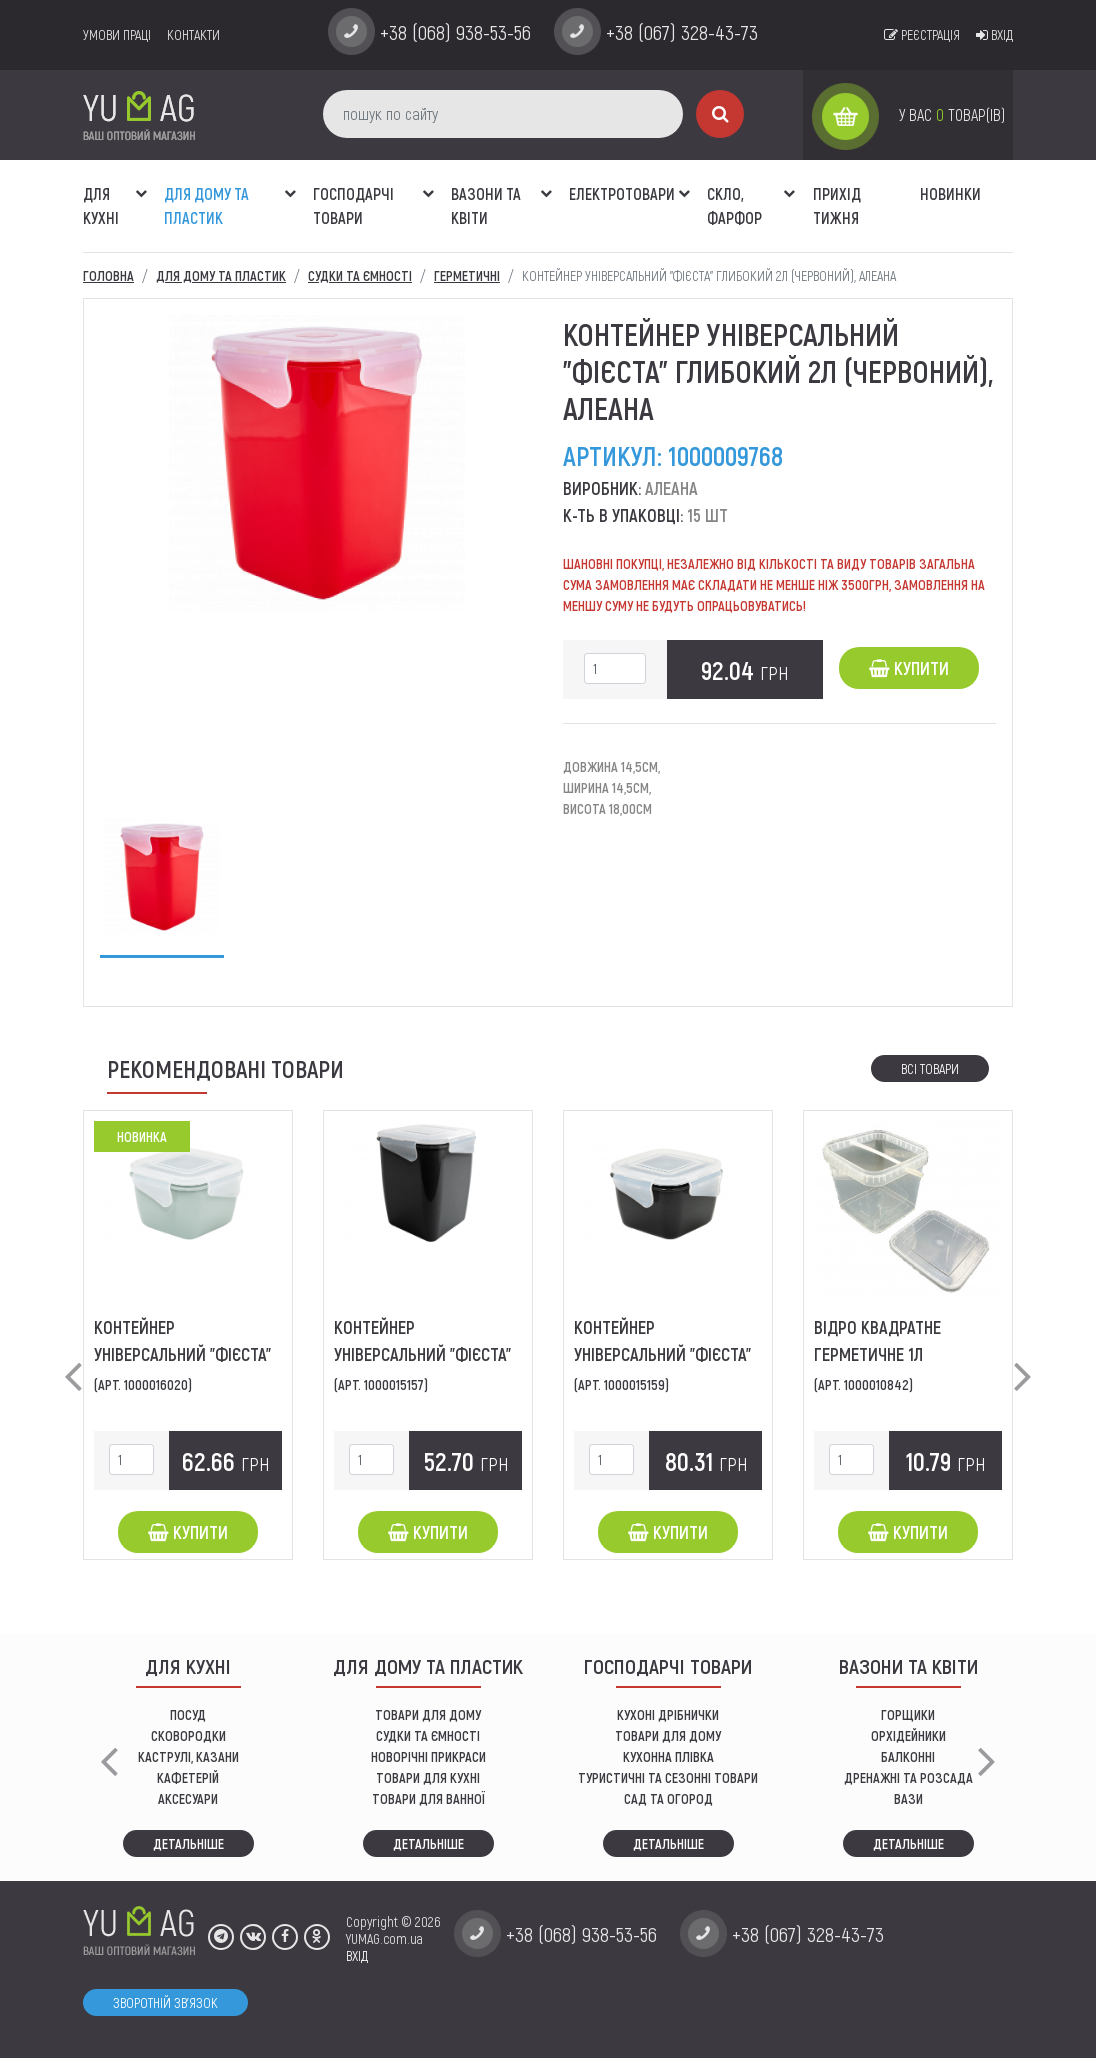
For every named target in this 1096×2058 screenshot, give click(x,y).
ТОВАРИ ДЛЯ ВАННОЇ (428, 1798)
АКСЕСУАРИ (188, 1798)
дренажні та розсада (908, 1777)
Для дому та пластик (206, 205)
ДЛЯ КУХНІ (101, 205)
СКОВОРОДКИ (188, 1735)
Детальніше (188, 1843)
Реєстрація (922, 34)
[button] (141, 183)
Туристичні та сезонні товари (668, 1777)
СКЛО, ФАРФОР (734, 205)
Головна (108, 275)
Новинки (950, 193)
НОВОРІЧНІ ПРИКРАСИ (428, 1756)
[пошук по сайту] (503, 114)
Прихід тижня (837, 205)
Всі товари (930, 1068)
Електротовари (622, 193)
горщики (908, 1714)
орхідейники (908, 1735)
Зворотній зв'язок (165, 2002)
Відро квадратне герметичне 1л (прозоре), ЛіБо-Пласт (895, 1354)
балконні (908, 1756)
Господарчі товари (353, 205)
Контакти (193, 34)
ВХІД (357, 1955)
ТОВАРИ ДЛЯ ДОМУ (428, 1714)
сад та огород (668, 1798)
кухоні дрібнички (668, 1714)
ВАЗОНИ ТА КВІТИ (486, 205)
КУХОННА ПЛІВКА (668, 1756)
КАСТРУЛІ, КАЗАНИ (188, 1756)
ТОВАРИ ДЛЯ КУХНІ (428, 1777)
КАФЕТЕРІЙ (188, 1777)
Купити (909, 668)
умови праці (117, 34)
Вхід (994, 34)
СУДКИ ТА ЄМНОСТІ (428, 1735)
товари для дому (668, 1735)
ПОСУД (188, 1714)
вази (908, 1798)
